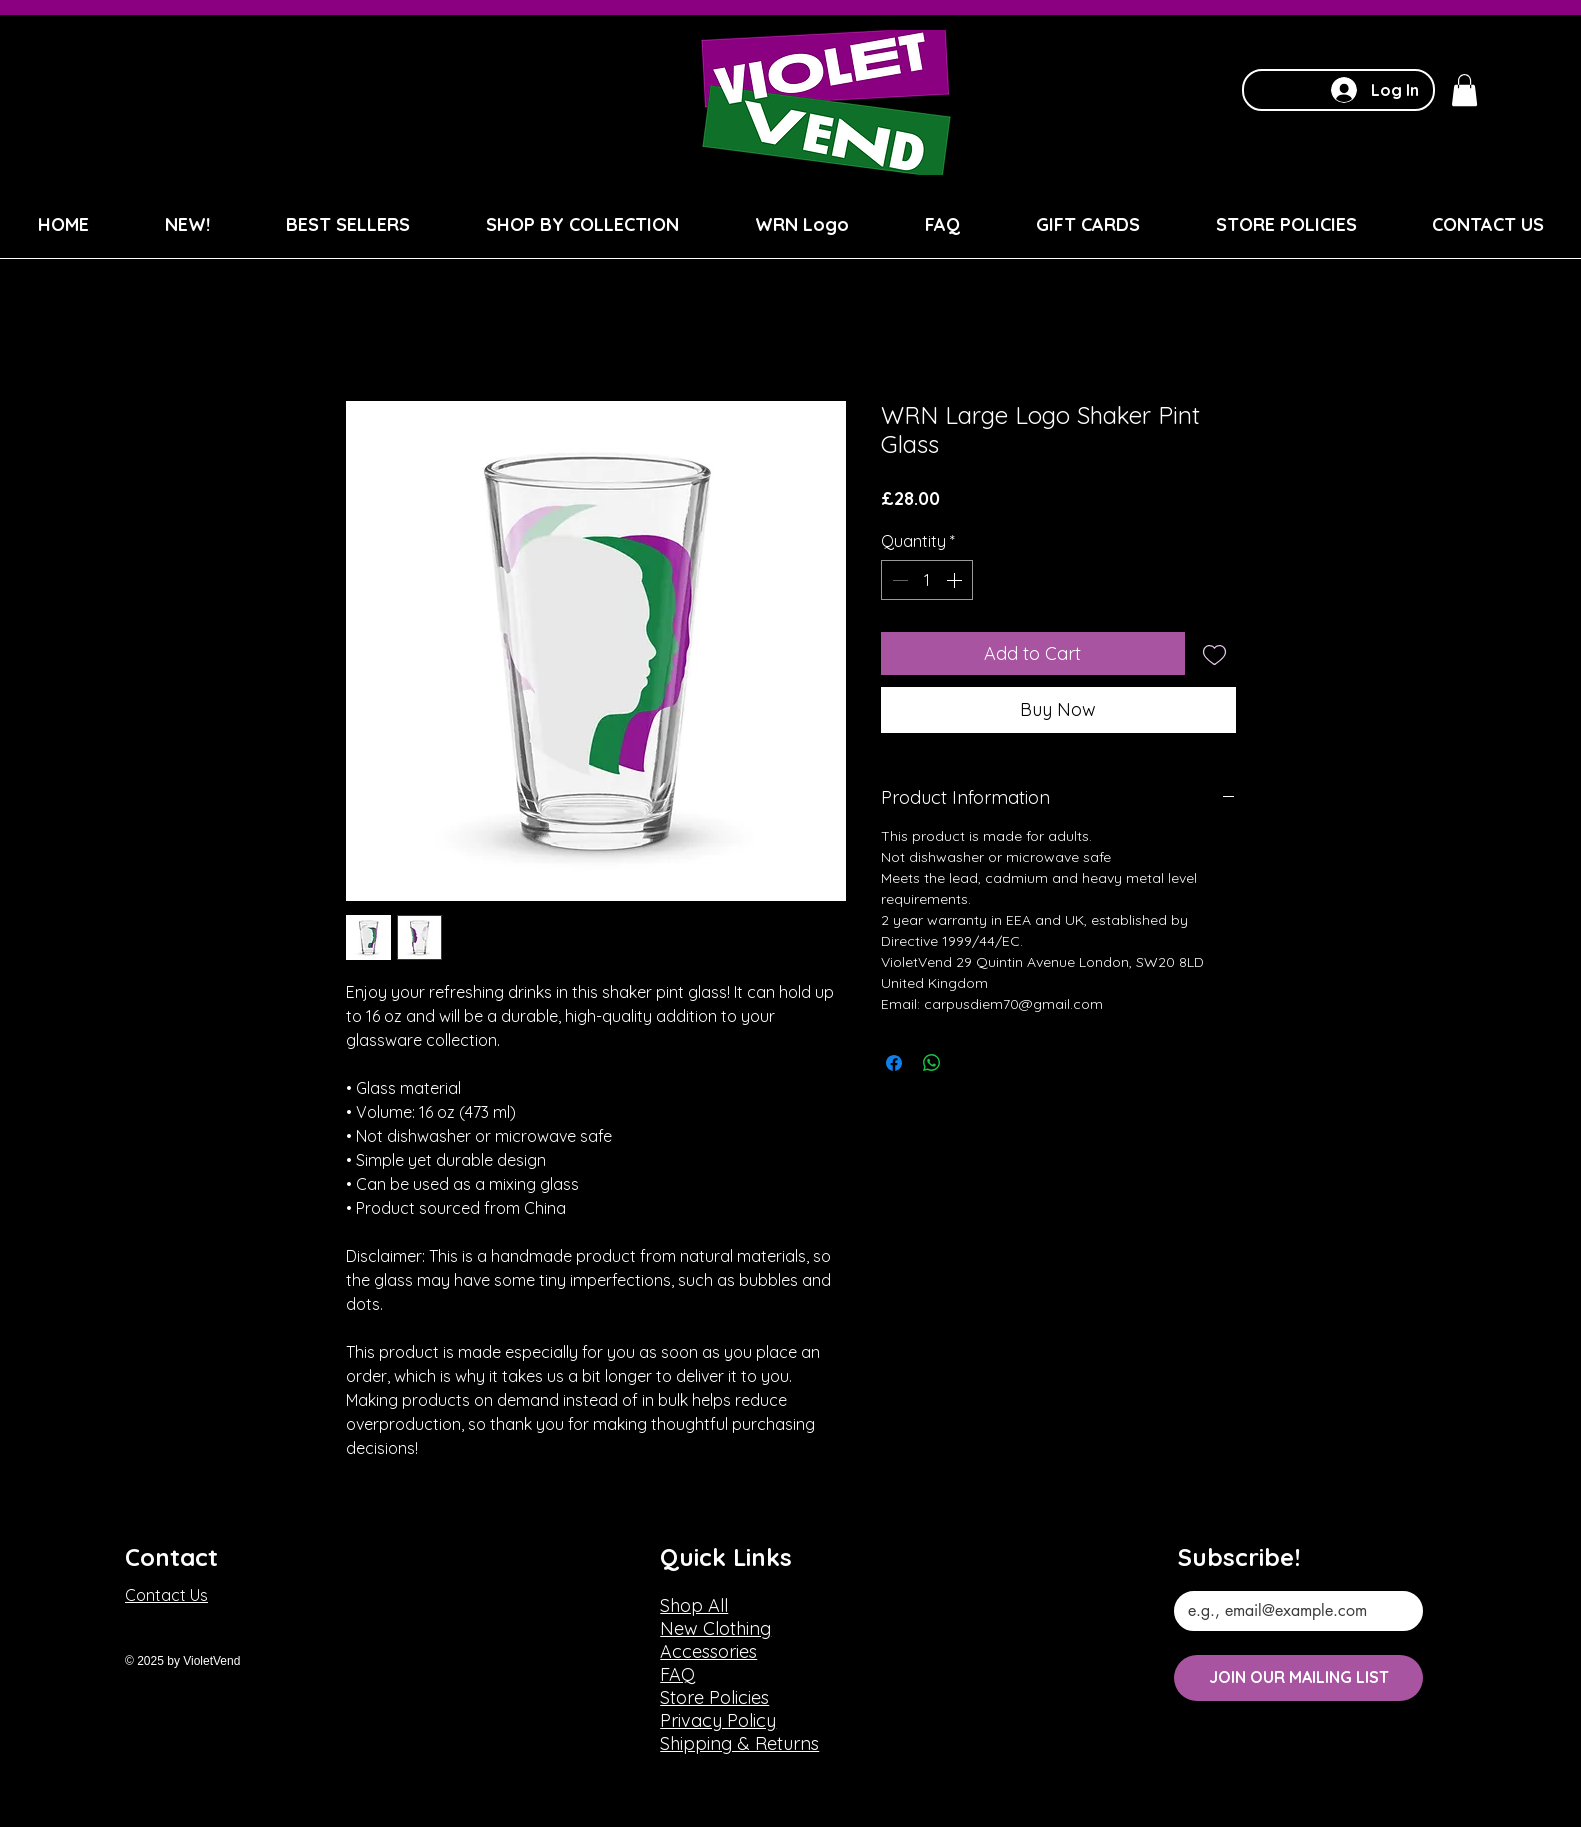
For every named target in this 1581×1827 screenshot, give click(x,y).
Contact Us (166, 1595)
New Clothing (715, 1628)
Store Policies (714, 1697)
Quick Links (726, 1557)
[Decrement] (898, 580)
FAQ (677, 1674)
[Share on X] (970, 1063)
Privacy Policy (718, 1720)
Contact (171, 1557)
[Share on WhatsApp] (932, 1063)
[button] (1464, 90)
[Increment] (956, 580)
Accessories (708, 1651)
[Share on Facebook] (894, 1063)
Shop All (694, 1605)
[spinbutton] (927, 580)
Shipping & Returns (739, 1743)
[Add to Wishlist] (1214, 653)
